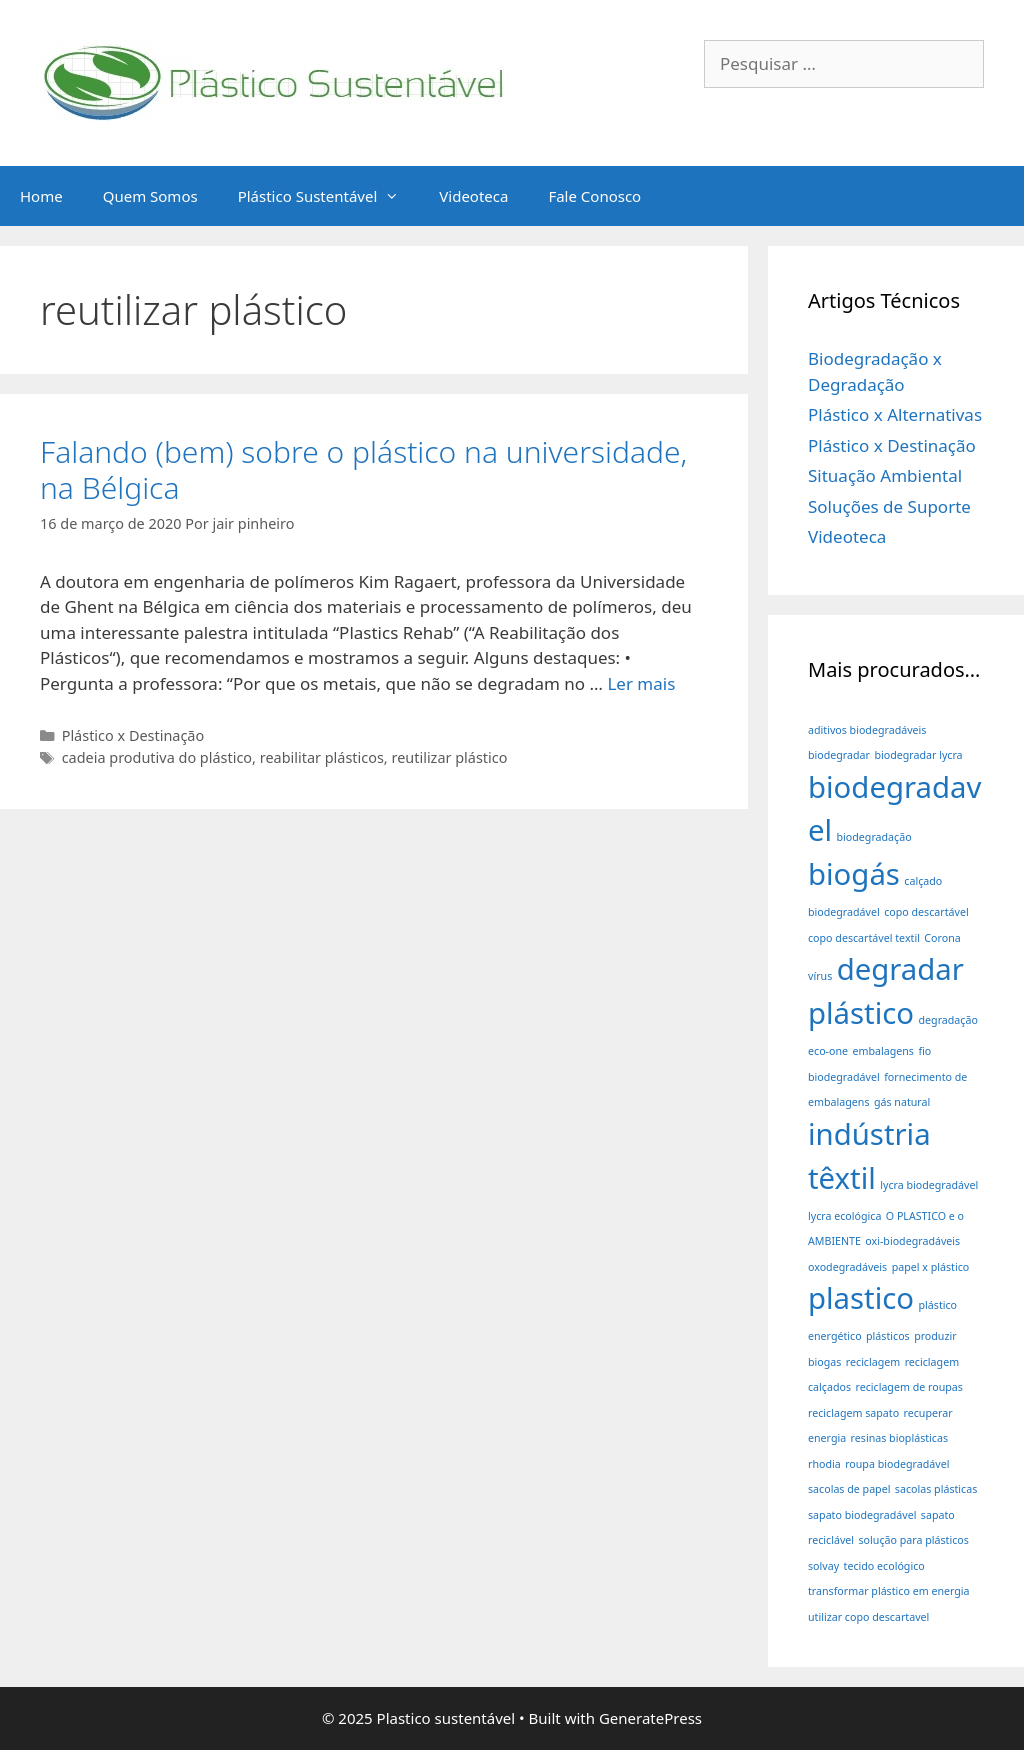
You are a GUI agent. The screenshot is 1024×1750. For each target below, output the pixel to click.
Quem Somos (150, 196)
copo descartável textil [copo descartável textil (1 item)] (864, 938)
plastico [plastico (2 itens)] (861, 1298)
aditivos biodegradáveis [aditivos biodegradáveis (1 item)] (867, 730)
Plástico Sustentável (329, 196)
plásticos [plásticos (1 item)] (888, 1336)
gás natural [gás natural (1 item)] (902, 1102)
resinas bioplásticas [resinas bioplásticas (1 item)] (899, 1438)
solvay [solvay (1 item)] (823, 1566)
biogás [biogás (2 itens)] (854, 874)
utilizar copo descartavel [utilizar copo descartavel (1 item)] (868, 1617)
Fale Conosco (594, 196)
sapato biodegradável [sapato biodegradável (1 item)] (862, 1515)
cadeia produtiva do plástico (157, 757)
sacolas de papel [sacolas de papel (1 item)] (849, 1489)
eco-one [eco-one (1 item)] (828, 1051)
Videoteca (473, 196)
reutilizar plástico (449, 757)
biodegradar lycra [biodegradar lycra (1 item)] (918, 755)
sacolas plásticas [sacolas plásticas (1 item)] (936, 1489)
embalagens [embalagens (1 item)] (883, 1051)
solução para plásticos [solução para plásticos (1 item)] (914, 1540)
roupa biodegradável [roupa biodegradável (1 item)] (897, 1464)
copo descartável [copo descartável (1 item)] (926, 912)
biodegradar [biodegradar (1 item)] (839, 755)
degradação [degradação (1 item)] (948, 1020)
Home (41, 196)
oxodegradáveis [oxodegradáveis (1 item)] (847, 1267)
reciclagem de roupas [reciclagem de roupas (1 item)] (908, 1387)
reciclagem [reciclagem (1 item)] (873, 1362)
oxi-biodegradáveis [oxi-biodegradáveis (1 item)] (912, 1241)
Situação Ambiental (885, 475)
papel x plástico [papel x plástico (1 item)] (931, 1267)
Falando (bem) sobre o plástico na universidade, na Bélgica (363, 469)
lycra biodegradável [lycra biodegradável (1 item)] (929, 1185)
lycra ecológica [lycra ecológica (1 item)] (844, 1216)
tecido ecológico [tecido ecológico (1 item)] (884, 1566)
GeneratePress (650, 1718)
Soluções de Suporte (889, 506)
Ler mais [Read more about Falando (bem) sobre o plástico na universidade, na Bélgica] (641, 683)
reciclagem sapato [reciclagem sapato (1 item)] (853, 1413)
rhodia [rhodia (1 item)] (824, 1464)
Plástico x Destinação (133, 735)
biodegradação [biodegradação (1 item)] (874, 837)
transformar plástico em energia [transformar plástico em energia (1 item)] (889, 1591)
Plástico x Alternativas (895, 414)
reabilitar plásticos (322, 757)
